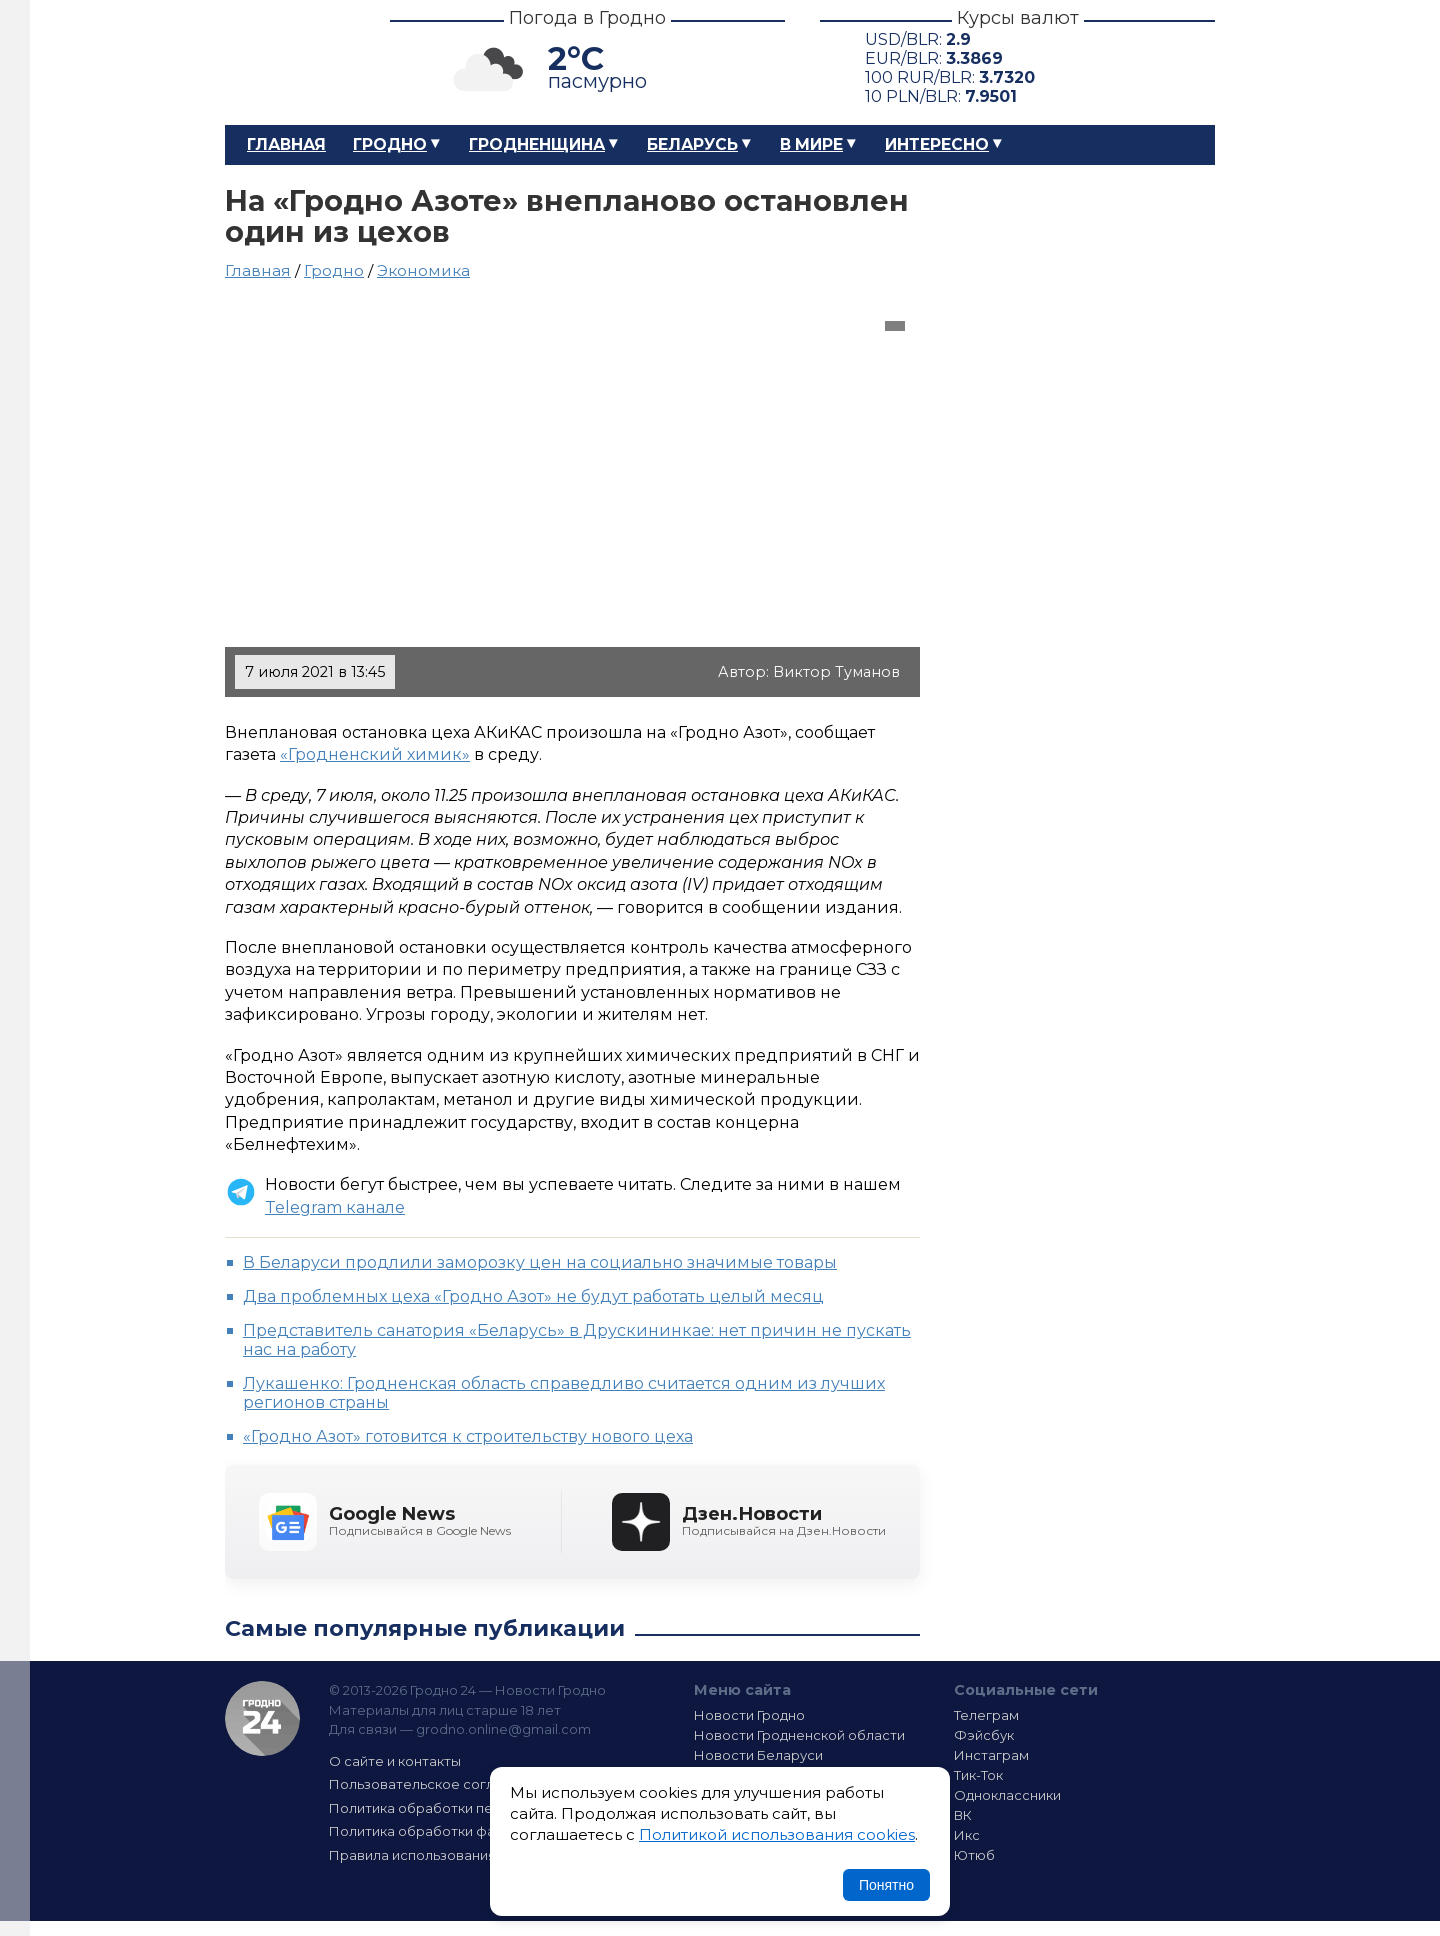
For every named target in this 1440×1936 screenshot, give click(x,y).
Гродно (390, 144)
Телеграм (986, 1715)
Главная (286, 144)
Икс (967, 1835)
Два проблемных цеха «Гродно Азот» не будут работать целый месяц (533, 1296)
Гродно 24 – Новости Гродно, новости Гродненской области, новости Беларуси (290, 62)
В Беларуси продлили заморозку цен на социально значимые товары (540, 1262)
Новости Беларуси (758, 1755)
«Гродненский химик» (375, 754)
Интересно (937, 144)
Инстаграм (991, 1755)
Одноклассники (1007, 1795)
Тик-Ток (978, 1775)
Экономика (423, 270)
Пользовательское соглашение (438, 1784)
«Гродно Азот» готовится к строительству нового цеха (468, 1436)
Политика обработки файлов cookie (453, 1831)
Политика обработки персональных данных (478, 1808)
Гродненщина (537, 144)
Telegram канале (335, 1207)
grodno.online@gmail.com (503, 1729)
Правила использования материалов (456, 1855)
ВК (963, 1815)
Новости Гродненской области (799, 1735)
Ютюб (974, 1855)
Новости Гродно (749, 1715)
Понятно (886, 1885)
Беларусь (692, 144)
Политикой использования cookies (777, 1834)
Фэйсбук (984, 1735)
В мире (811, 144)
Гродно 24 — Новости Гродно (262, 1718)
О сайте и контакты (395, 1761)
